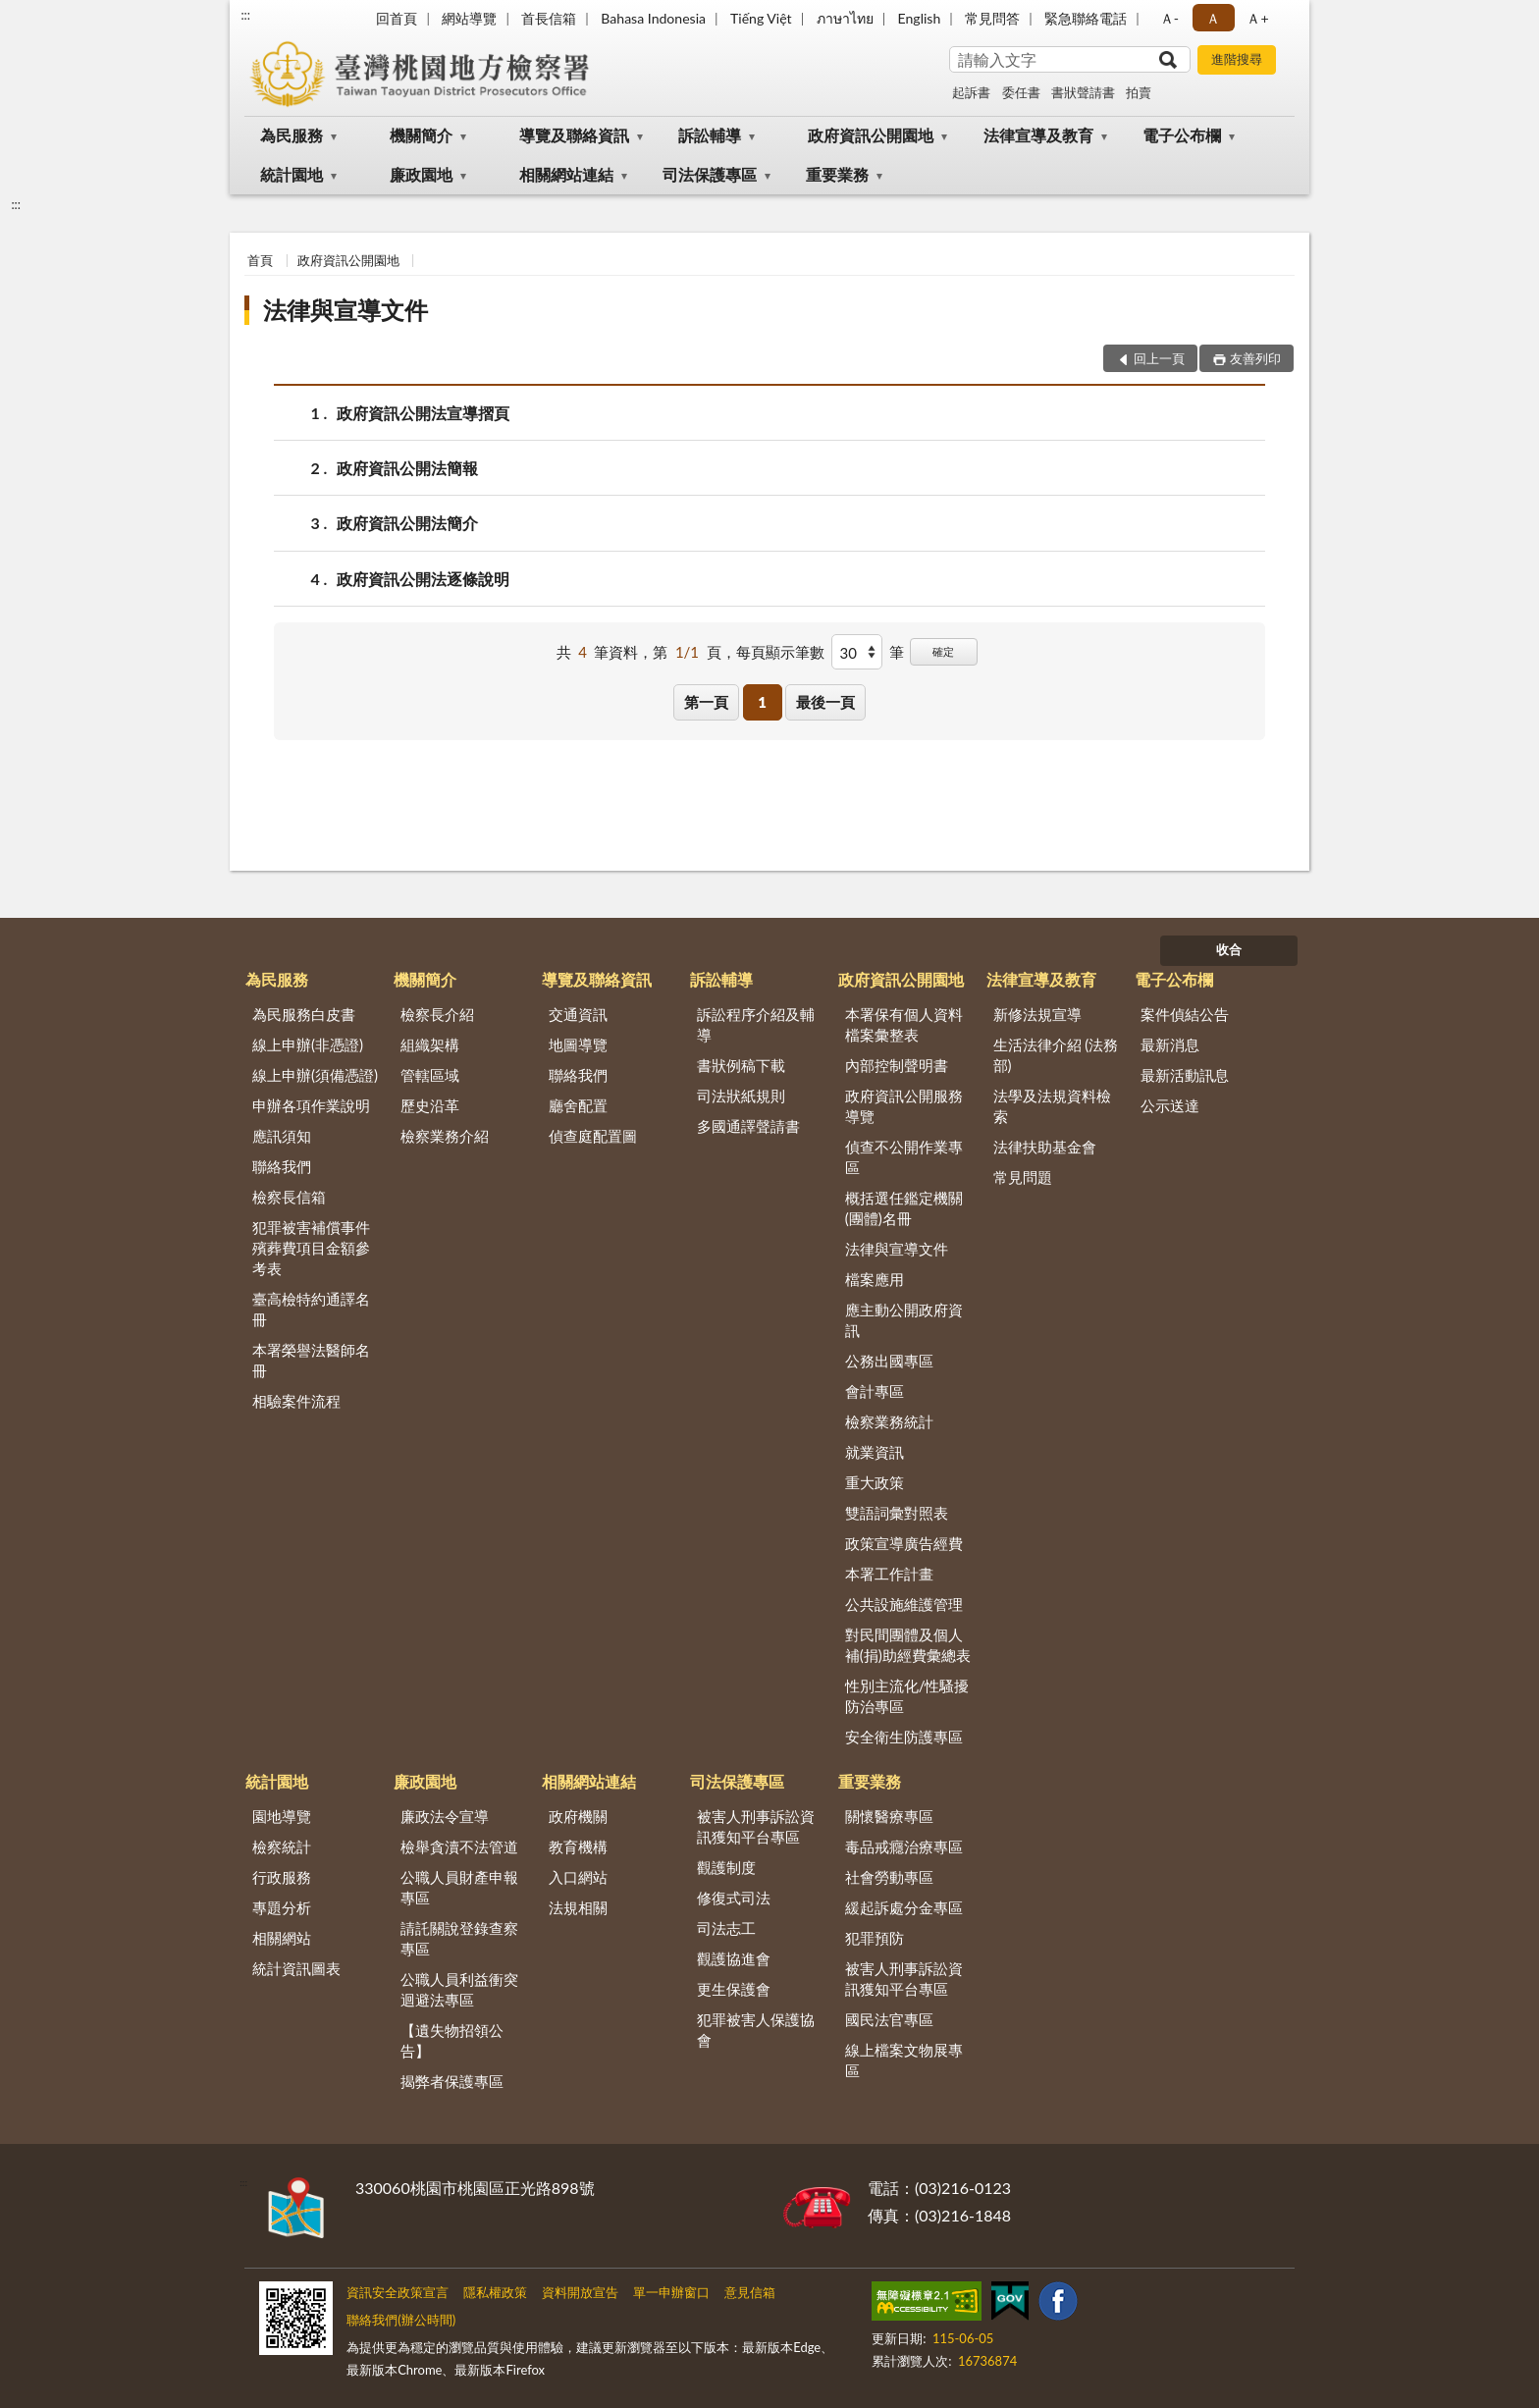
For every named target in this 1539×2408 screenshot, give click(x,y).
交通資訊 (578, 1014)
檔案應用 (874, 1279)
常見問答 (992, 18)
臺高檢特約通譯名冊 (311, 1309)
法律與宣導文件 (345, 309)
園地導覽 (281, 1816)
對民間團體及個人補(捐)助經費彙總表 (908, 1645)
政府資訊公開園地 (870, 135)
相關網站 (281, 1938)
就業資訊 (874, 1452)
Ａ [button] (1213, 18)
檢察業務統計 (889, 1421)
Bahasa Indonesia (653, 18)
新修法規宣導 (1037, 1014)
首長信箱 (548, 18)
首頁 (260, 260)
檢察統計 (281, 1846)
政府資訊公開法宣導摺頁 (423, 412)
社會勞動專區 (889, 1877)
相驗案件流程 (296, 1401)
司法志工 (726, 1928)
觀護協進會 (733, 1958)
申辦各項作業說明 (311, 1105)
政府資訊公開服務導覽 (904, 1106)
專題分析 (281, 1907)
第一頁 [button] (706, 702)
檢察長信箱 (289, 1196)
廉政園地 (421, 174)
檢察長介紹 (437, 1014)
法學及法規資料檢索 (1052, 1106)
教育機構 (578, 1846)
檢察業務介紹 (444, 1136)
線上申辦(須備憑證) (315, 1075)
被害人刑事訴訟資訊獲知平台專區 (756, 1826)
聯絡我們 (281, 1166)
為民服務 (291, 135)
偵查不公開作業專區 (904, 1157)
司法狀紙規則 (741, 1095)
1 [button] (762, 702)
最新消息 (1170, 1044)
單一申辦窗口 (671, 2292)
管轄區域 (429, 1075)
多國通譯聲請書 (748, 1126)
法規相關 (578, 1907)
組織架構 (429, 1044)
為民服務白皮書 (303, 1014)
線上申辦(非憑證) (307, 1044)
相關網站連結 (566, 174)
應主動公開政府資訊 (904, 1320)
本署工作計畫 (889, 1573)
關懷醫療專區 (889, 1816)
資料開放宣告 (580, 2292)
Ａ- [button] (1169, 18)
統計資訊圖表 (296, 1968)
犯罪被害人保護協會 (756, 2029)
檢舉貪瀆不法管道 (459, 1846)
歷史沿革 (429, 1105)
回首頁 (396, 18)
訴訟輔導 (709, 135)
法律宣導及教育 (1038, 135)
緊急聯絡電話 (1085, 18)
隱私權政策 (495, 2292)
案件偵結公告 (1185, 1014)
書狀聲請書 (1083, 92)
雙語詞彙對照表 (896, 1513)
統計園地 (291, 174)
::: (245, 15)
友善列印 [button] (1255, 358)
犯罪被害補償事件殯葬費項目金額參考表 (311, 1247)
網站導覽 (469, 18)
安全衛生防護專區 (904, 1736)
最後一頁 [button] (825, 702)
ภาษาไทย (845, 18)
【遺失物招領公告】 (452, 2040)
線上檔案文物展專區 (904, 2060)
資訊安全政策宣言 (397, 2292)
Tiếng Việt (761, 18)
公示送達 (1170, 1105)
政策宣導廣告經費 (904, 1543)
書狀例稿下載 (741, 1065)
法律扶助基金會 (1044, 1146)
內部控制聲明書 (896, 1065)
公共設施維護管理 (904, 1604)
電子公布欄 (1181, 135)
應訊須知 (281, 1136)
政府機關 (578, 1816)
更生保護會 (733, 1989)
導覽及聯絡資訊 (574, 135)
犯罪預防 (874, 1938)
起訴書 (971, 92)
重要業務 (837, 174)
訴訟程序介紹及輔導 (756, 1024)
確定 (943, 651)
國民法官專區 (889, 2019)
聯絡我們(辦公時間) (400, 2320)
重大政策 (874, 1482)
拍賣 (1138, 92)
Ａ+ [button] (1257, 18)
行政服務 (281, 1877)
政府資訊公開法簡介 (407, 522)
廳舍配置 (578, 1105)
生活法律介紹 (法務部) (1056, 1055)
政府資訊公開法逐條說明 (423, 578)
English (919, 18)
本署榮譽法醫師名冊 (311, 1360)
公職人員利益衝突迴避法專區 (459, 1989)
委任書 (1021, 92)
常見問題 (1022, 1177)
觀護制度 (726, 1867)
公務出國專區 (889, 1360)
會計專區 (874, 1391)
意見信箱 (749, 2292)
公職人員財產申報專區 (459, 1887)
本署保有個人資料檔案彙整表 (904, 1024)
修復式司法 (733, 1897)
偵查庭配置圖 (593, 1136)
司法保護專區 (710, 174)
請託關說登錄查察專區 (459, 1938)
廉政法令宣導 (444, 1816)
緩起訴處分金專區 (904, 1907)
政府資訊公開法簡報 (407, 467)
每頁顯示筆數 (780, 652)
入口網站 (578, 1877)
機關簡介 (421, 135)
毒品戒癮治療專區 (904, 1846)
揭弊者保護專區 (452, 2081)
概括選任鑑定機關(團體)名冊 (904, 1208)
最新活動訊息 (1185, 1075)
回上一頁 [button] (1159, 358)
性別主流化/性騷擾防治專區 (907, 1696)
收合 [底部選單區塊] (1229, 949)
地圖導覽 (578, 1044)
